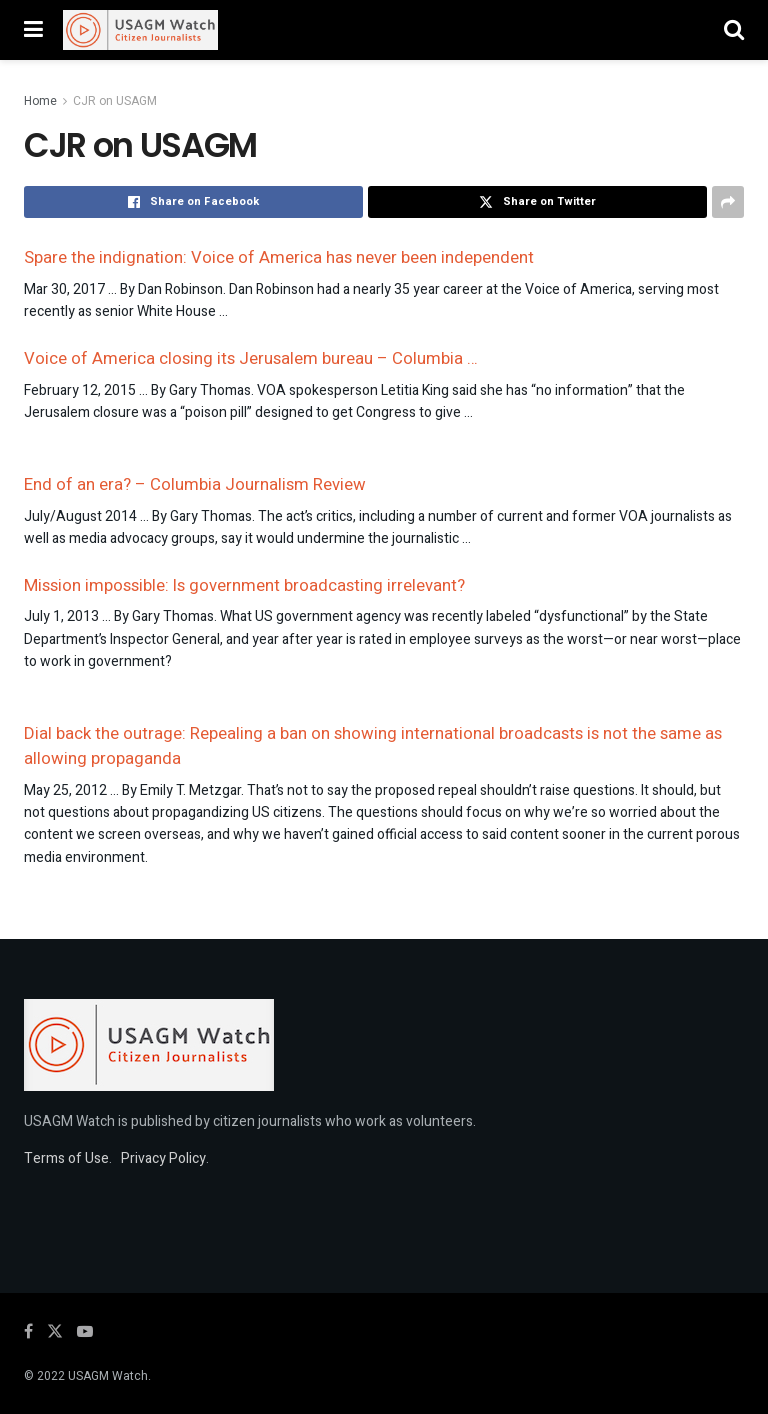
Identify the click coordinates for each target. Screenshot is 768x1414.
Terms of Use (66, 1158)
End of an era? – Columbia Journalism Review (195, 484)
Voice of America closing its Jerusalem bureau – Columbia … (251, 358)
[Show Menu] (33, 30)
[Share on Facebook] (193, 202)
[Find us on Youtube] (85, 1332)
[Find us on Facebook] (28, 1332)
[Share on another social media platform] (728, 202)
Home (40, 101)
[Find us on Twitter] (55, 1332)
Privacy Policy (163, 1158)
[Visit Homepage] (140, 30)
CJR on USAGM (115, 101)
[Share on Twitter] (537, 202)
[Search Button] (734, 30)
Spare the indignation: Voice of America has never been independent (279, 257)
